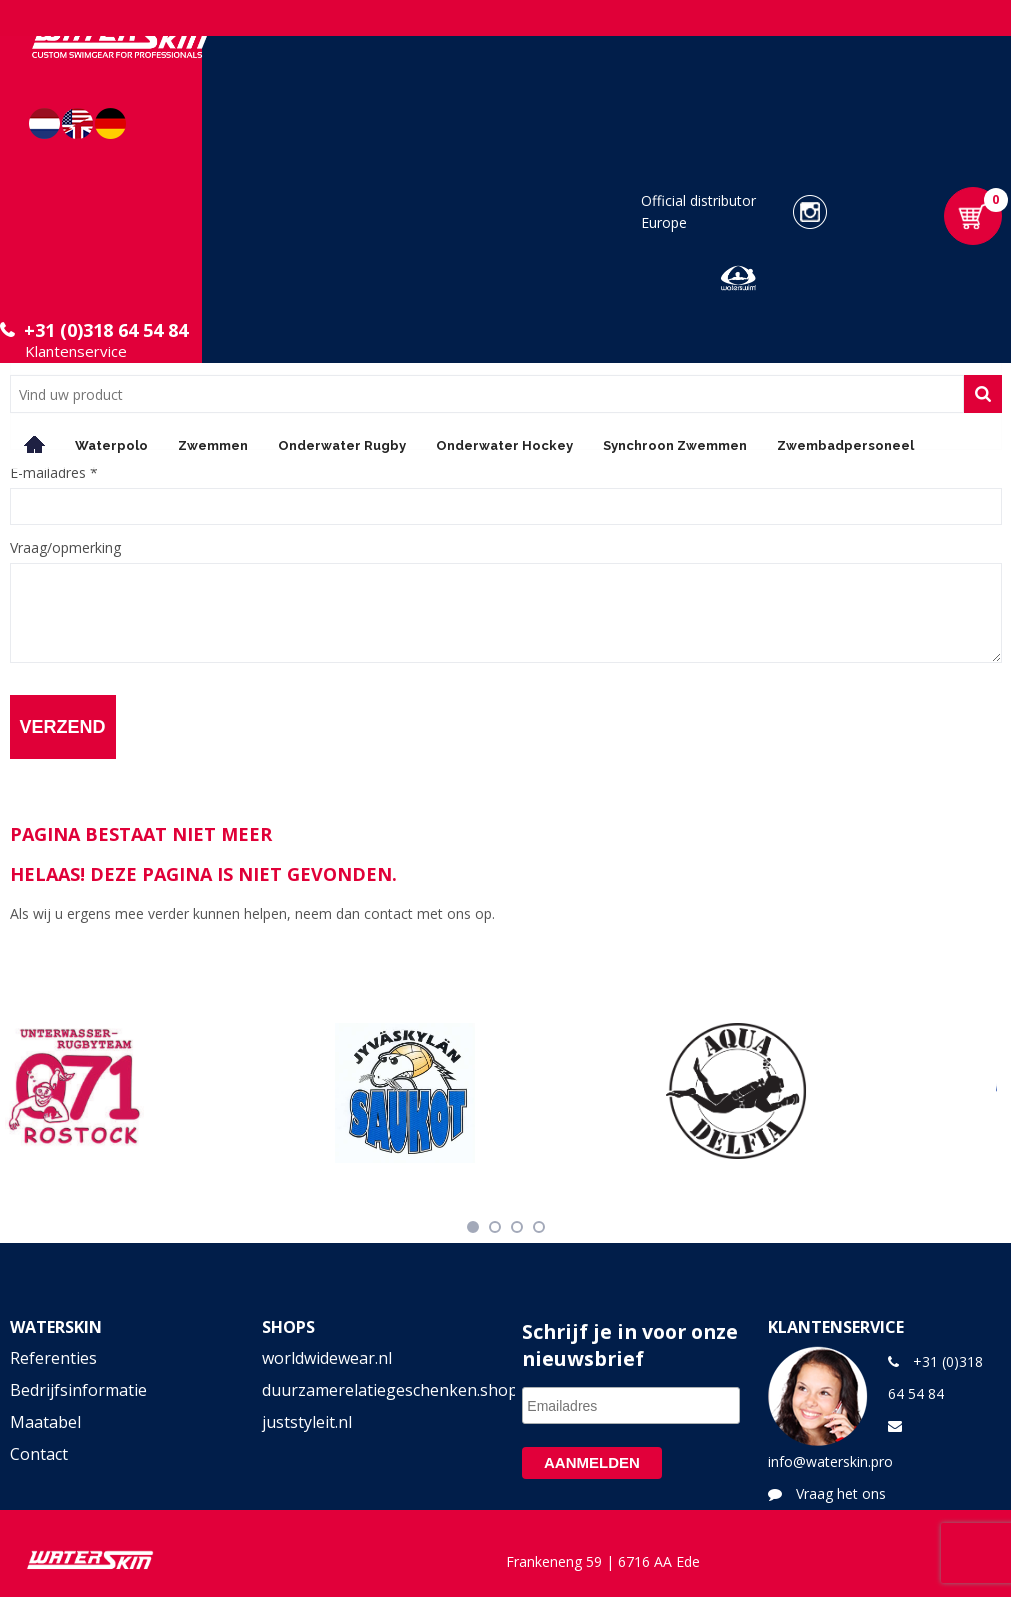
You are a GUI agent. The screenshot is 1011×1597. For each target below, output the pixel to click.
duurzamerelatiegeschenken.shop (379, 1390)
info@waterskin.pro (830, 1461)
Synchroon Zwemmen (675, 445)
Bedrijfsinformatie (78, 1390)
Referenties (53, 1358)
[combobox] (487, 394)
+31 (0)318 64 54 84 (106, 330)
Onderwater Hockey (504, 445)
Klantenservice (76, 351)
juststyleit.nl (307, 1422)
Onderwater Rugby (342, 445)
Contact (39, 1454)
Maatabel (45, 1422)
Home (35, 444)
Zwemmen (213, 445)
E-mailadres (54, 473)
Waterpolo (111, 445)
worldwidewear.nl (327, 1358)
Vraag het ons (841, 1493)
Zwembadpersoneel (845, 445)
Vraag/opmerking (65, 548)
